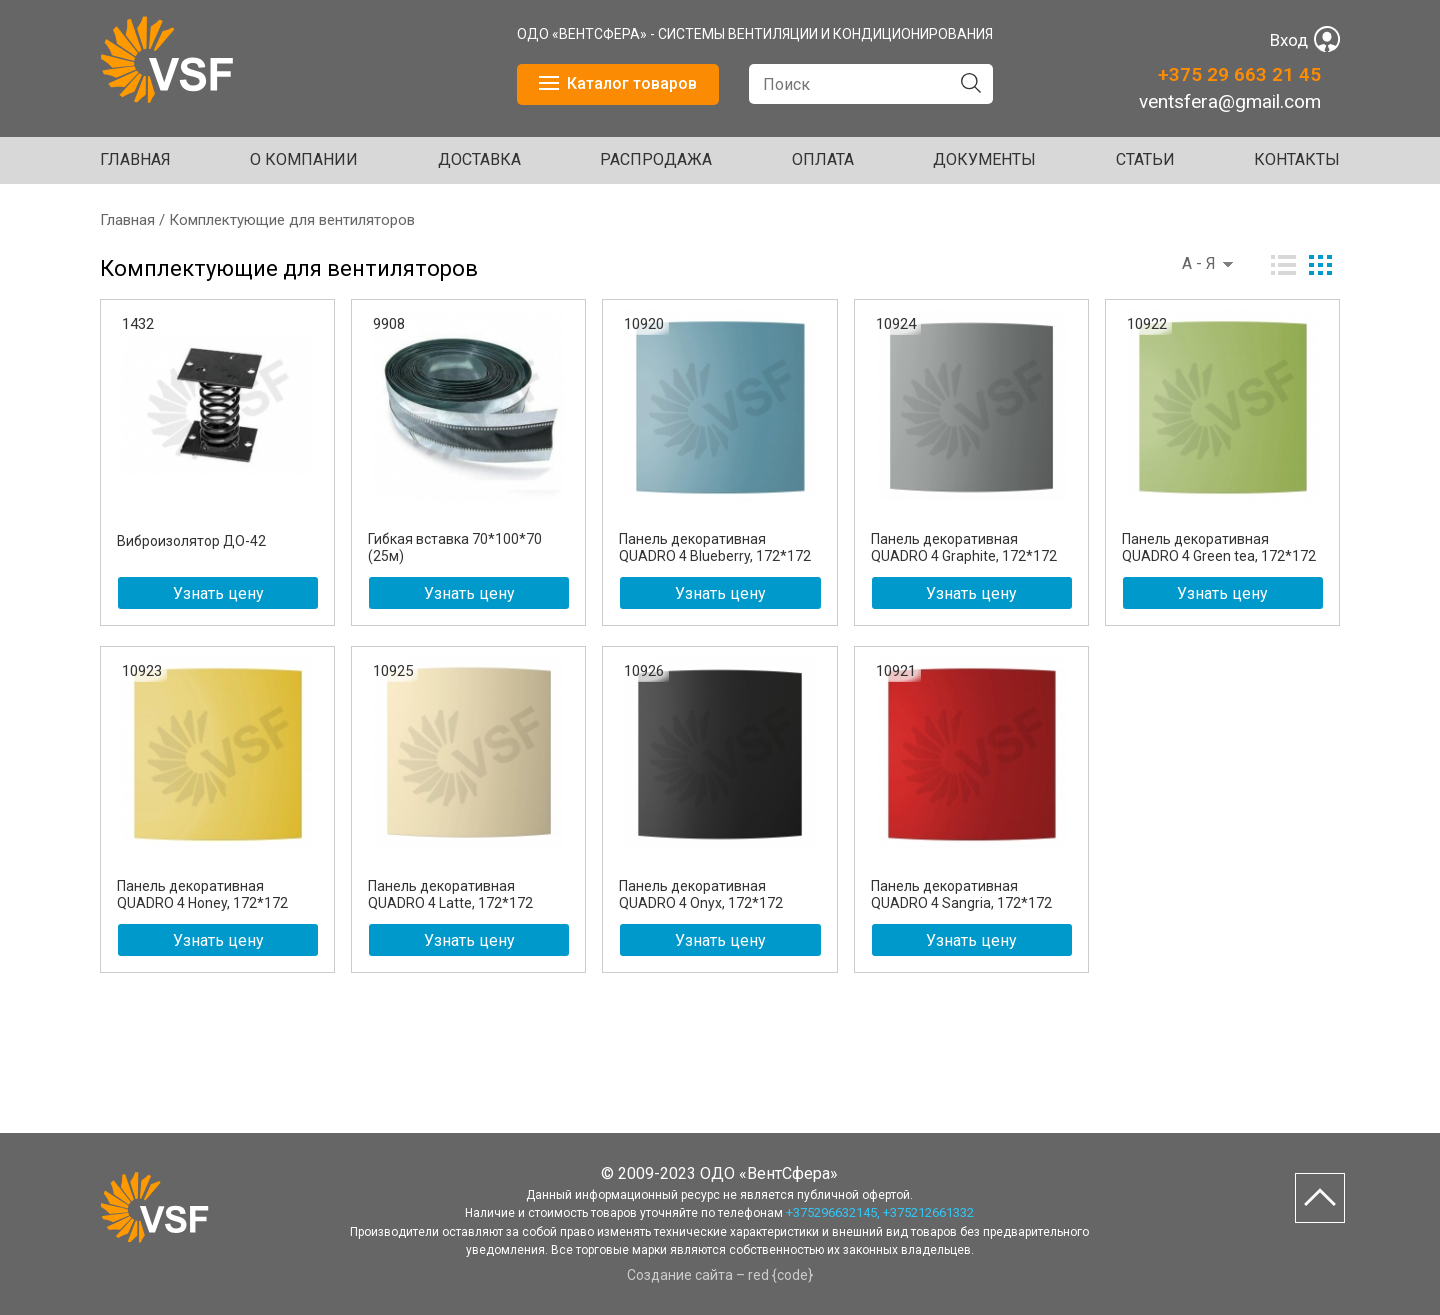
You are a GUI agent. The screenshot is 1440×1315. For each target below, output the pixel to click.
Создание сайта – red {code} (720, 1275)
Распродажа (656, 159)
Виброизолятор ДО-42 (191, 541)
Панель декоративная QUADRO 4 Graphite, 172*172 (964, 547)
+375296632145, (833, 1212)
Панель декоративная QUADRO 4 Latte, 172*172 (450, 894)
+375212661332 (928, 1212)
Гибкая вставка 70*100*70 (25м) (455, 547)
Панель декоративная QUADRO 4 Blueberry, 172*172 (715, 547)
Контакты (1297, 159)
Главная (135, 159)
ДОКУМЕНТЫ (984, 159)
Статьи (1145, 159)
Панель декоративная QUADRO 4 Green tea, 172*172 (1219, 547)
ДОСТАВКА (479, 159)
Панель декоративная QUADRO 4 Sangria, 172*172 (961, 894)
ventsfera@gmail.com (1230, 101)
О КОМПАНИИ (304, 159)
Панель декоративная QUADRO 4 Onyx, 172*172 (701, 894)
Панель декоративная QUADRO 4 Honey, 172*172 (202, 894)
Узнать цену (218, 593)
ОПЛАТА (823, 159)
